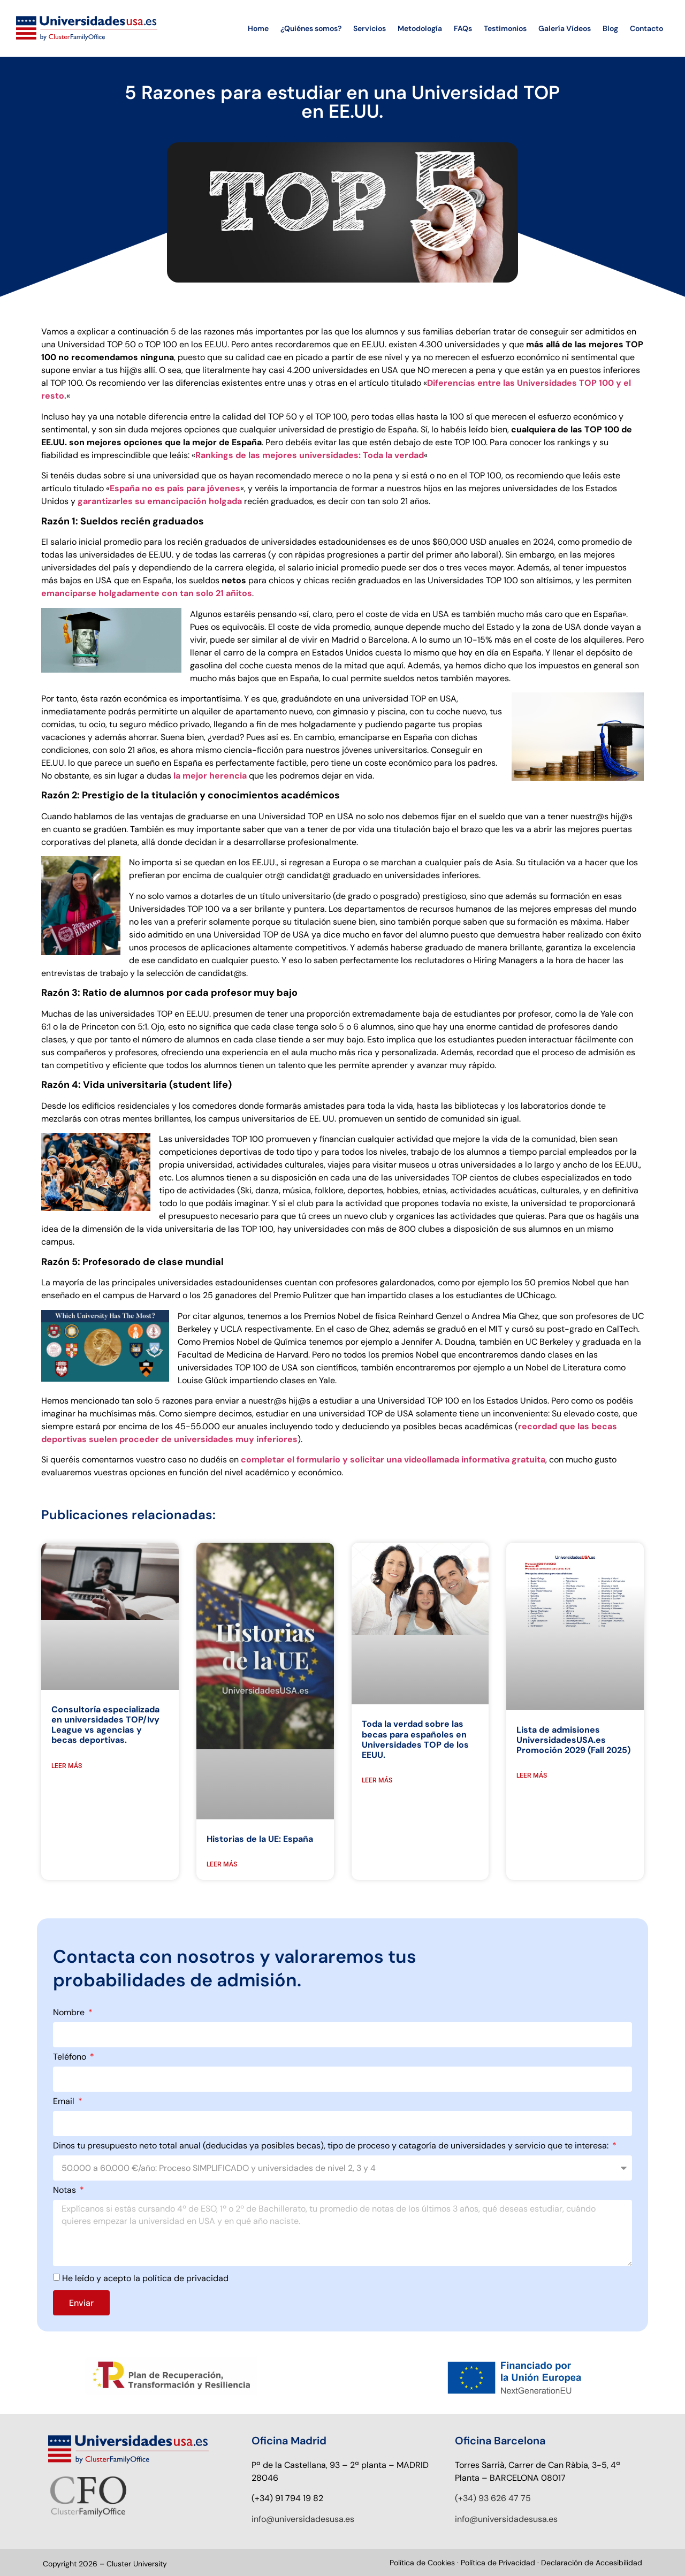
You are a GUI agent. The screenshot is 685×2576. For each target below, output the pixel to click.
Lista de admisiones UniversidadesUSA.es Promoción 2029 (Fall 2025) (573, 1740)
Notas (65, 2191)
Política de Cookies (422, 2562)
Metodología (420, 28)
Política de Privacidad (499, 2562)
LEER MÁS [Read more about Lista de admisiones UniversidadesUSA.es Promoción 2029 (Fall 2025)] (531, 1775)
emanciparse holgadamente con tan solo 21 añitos (146, 593)
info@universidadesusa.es (506, 2518)
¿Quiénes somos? (310, 28)
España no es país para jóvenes (175, 488)
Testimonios (505, 28)
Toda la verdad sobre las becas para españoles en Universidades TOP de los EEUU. (415, 1739)
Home (258, 28)
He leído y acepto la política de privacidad (145, 2278)
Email (65, 2102)
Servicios (369, 28)
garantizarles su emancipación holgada (160, 501)
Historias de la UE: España (260, 1839)
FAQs (463, 28)
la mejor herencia (210, 775)
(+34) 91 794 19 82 (287, 2498)
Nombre (70, 2013)
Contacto (646, 28)
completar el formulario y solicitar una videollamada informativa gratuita (393, 1459)
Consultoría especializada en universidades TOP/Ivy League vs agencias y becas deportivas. (105, 1725)
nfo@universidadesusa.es (304, 2518)
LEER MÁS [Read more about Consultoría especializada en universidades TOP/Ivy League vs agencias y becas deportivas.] (66, 1766)
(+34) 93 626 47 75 (493, 2498)
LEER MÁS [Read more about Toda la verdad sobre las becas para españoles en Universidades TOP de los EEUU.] (377, 1780)
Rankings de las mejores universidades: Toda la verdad (309, 455)
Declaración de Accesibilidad (591, 2562)
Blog (610, 28)
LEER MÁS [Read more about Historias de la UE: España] (222, 1864)
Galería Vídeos (564, 28)
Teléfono (70, 2057)
